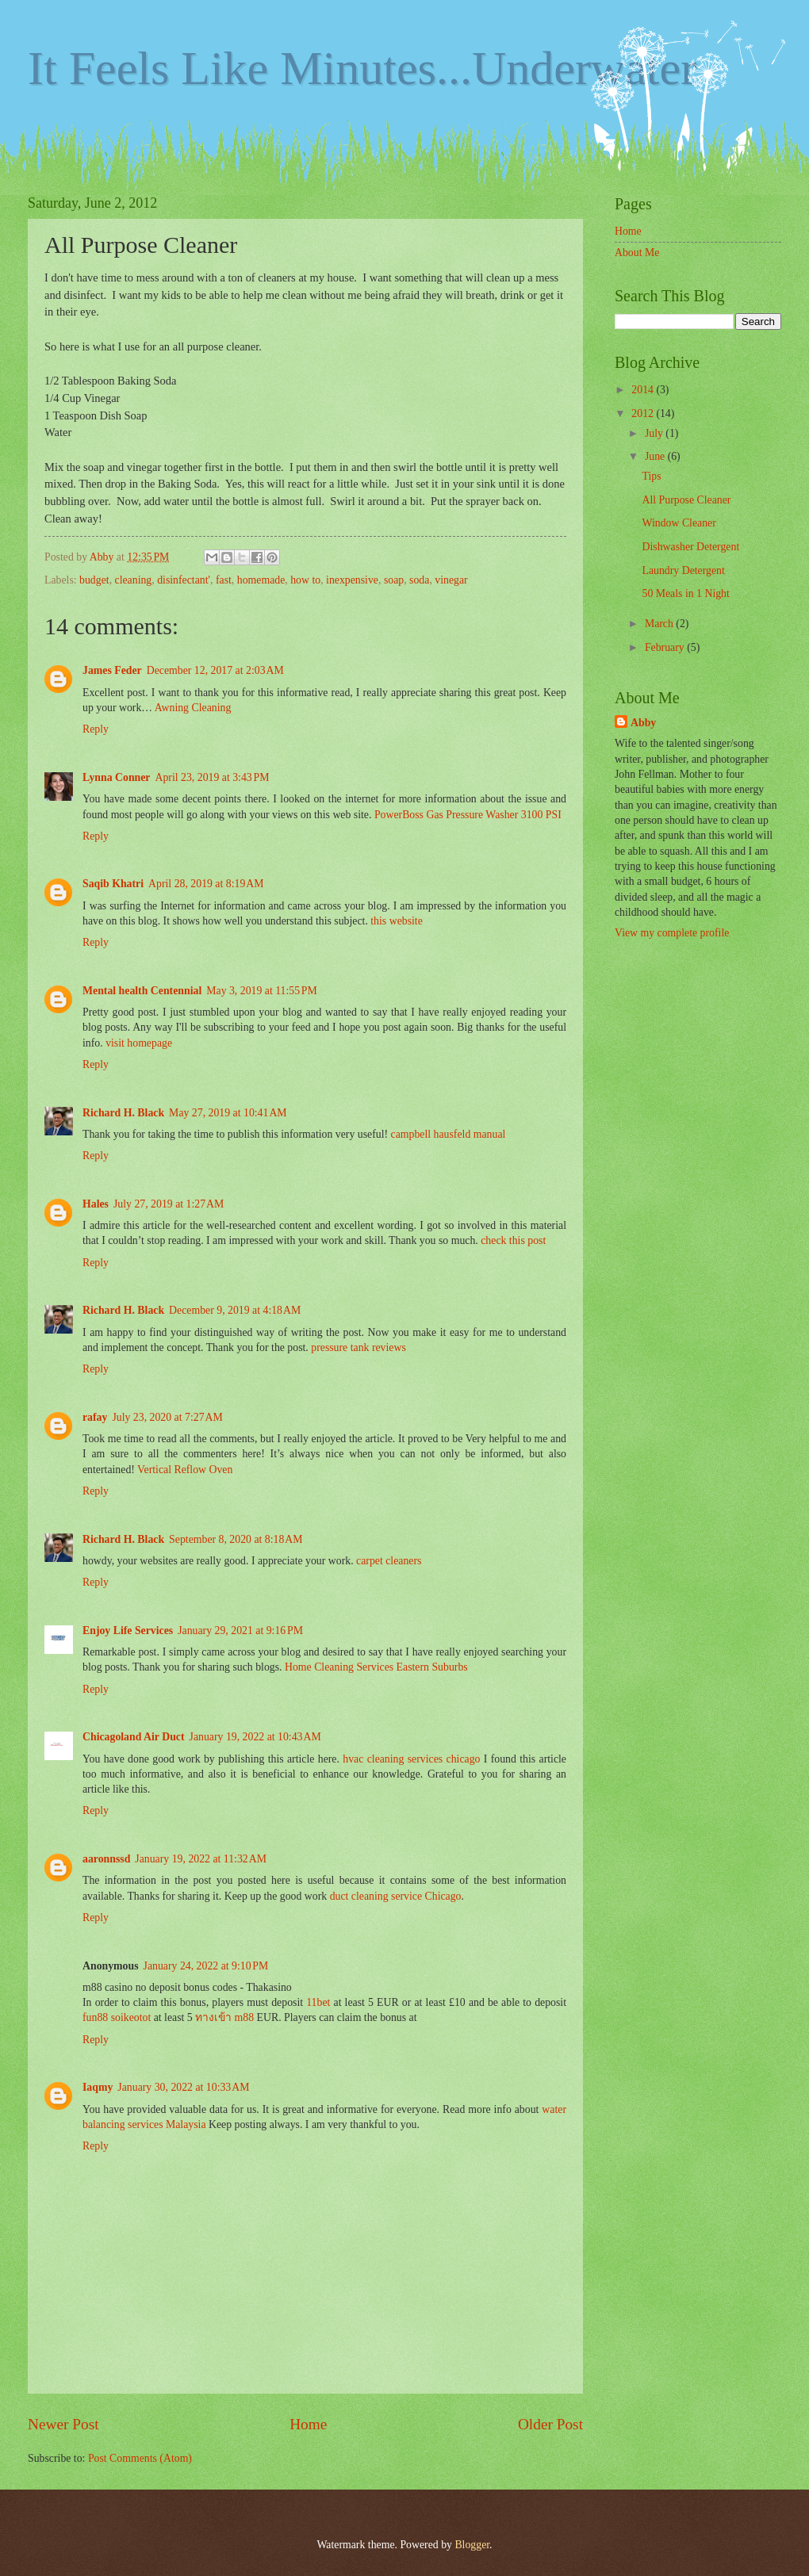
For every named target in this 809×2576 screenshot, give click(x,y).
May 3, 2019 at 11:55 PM (261, 991)
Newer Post (63, 2424)
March (660, 624)
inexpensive (352, 580)
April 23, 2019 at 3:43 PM (212, 777)
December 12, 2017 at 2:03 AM (215, 670)
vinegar (451, 580)
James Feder (112, 670)
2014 (643, 390)
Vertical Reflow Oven (184, 1470)
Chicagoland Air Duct (133, 1737)
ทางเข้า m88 (224, 2017)
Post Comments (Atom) (140, 2458)
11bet (318, 2002)
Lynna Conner (116, 777)
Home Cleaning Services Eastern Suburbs (376, 1667)
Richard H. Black (123, 1113)
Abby (643, 723)
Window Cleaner (678, 523)
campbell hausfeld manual (448, 1134)
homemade (261, 580)
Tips (651, 476)
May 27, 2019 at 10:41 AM (228, 1113)
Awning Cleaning (193, 708)
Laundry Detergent (683, 570)
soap (394, 580)
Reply (95, 729)
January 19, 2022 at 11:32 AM (200, 1859)
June (656, 456)
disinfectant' (183, 580)
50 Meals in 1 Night (685, 593)
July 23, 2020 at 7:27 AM (167, 1417)
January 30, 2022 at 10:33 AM (183, 2087)
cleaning (133, 580)
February (666, 647)
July (655, 433)
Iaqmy (97, 2087)
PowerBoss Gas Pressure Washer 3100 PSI (468, 815)
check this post (513, 1240)
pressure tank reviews (358, 1347)
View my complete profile (672, 933)
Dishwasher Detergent (690, 547)
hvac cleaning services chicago (411, 1759)
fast (224, 580)
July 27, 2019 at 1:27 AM (168, 1204)
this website (396, 921)
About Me (637, 252)
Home (308, 2424)
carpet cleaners (388, 1561)
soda (419, 580)
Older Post (550, 2424)
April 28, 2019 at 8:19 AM (205, 884)
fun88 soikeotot (116, 2017)
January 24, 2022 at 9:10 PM (206, 1966)
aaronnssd (106, 1859)
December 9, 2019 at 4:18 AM (235, 1310)
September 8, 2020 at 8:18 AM (235, 1539)
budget (94, 580)
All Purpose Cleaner (686, 500)
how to (305, 580)
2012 (643, 413)
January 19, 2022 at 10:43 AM (255, 1737)
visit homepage (138, 1043)
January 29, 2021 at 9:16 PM (240, 1630)
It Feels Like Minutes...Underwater (362, 68)
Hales (95, 1204)
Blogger (471, 2545)
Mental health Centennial (141, 991)
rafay (94, 1417)
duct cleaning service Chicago (396, 1896)
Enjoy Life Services (127, 1630)
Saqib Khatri (113, 884)
